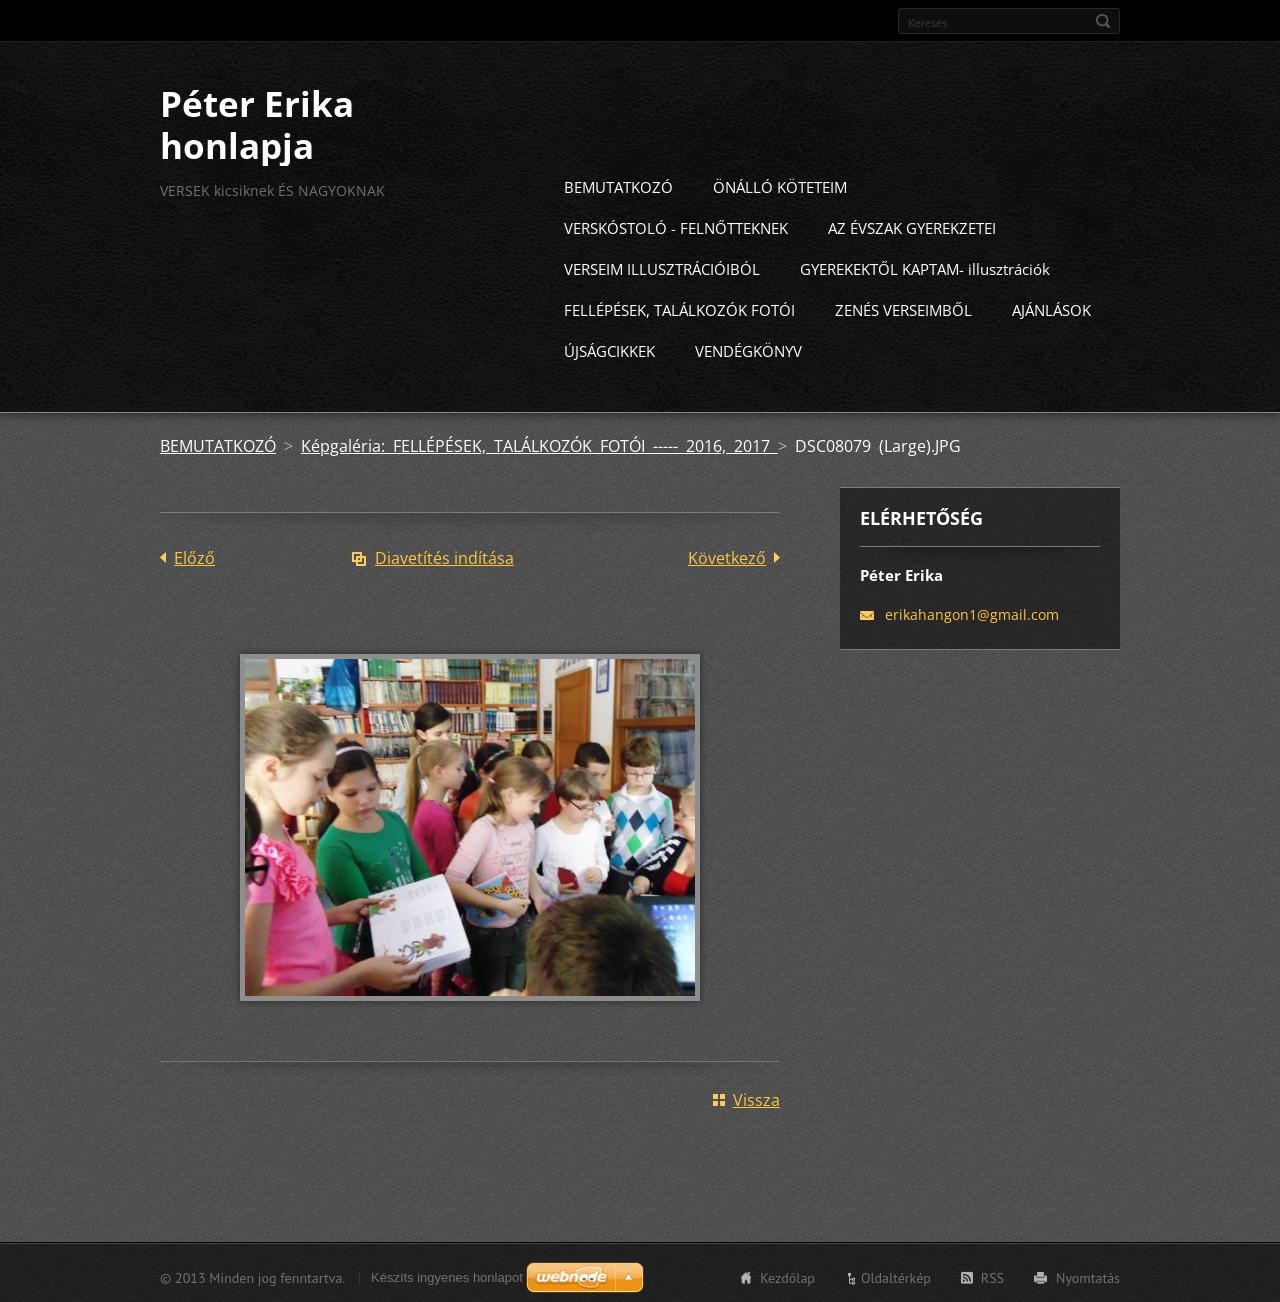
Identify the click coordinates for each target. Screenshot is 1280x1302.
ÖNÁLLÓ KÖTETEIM (780, 184)
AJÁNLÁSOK (1051, 307)
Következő (727, 555)
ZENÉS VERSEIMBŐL (903, 307)
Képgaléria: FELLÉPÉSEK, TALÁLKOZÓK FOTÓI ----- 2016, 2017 (539, 443)
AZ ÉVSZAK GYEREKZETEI (912, 225)
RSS (992, 1275)
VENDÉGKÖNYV (748, 348)
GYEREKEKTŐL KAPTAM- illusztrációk (925, 266)
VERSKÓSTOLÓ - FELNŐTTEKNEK (676, 225)
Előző (194, 555)
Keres (1103, 21)
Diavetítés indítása (444, 555)
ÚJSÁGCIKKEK (609, 348)
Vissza (756, 1097)
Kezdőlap (787, 1275)
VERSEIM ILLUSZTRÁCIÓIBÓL (662, 266)
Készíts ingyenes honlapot (447, 1274)
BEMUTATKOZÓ (618, 184)
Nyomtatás (1088, 1275)
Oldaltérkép (896, 1275)
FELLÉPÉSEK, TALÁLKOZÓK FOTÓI (679, 307)
